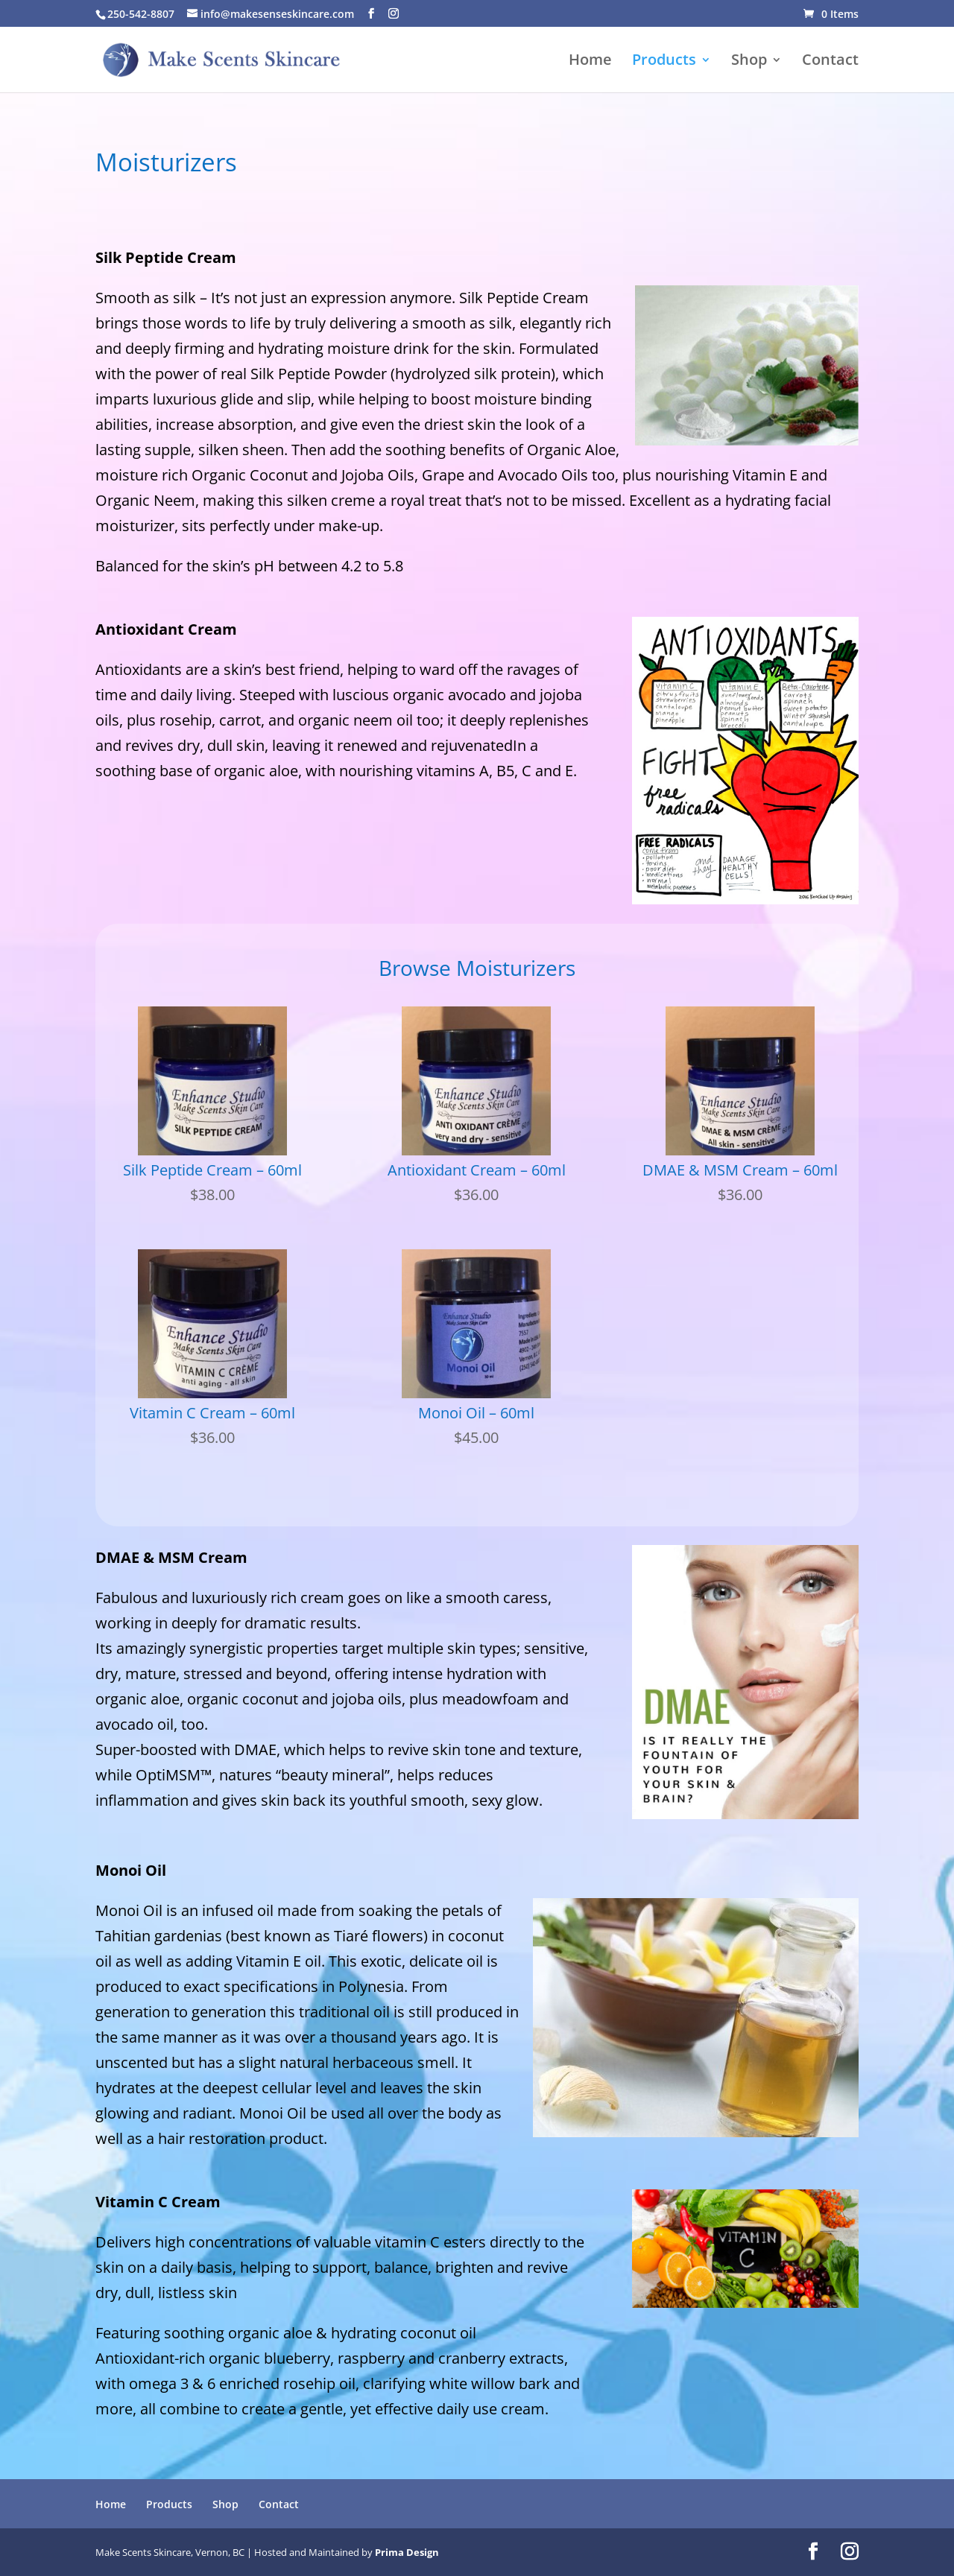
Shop (749, 61)
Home (590, 61)
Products (664, 61)
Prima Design (407, 2552)
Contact (830, 61)
